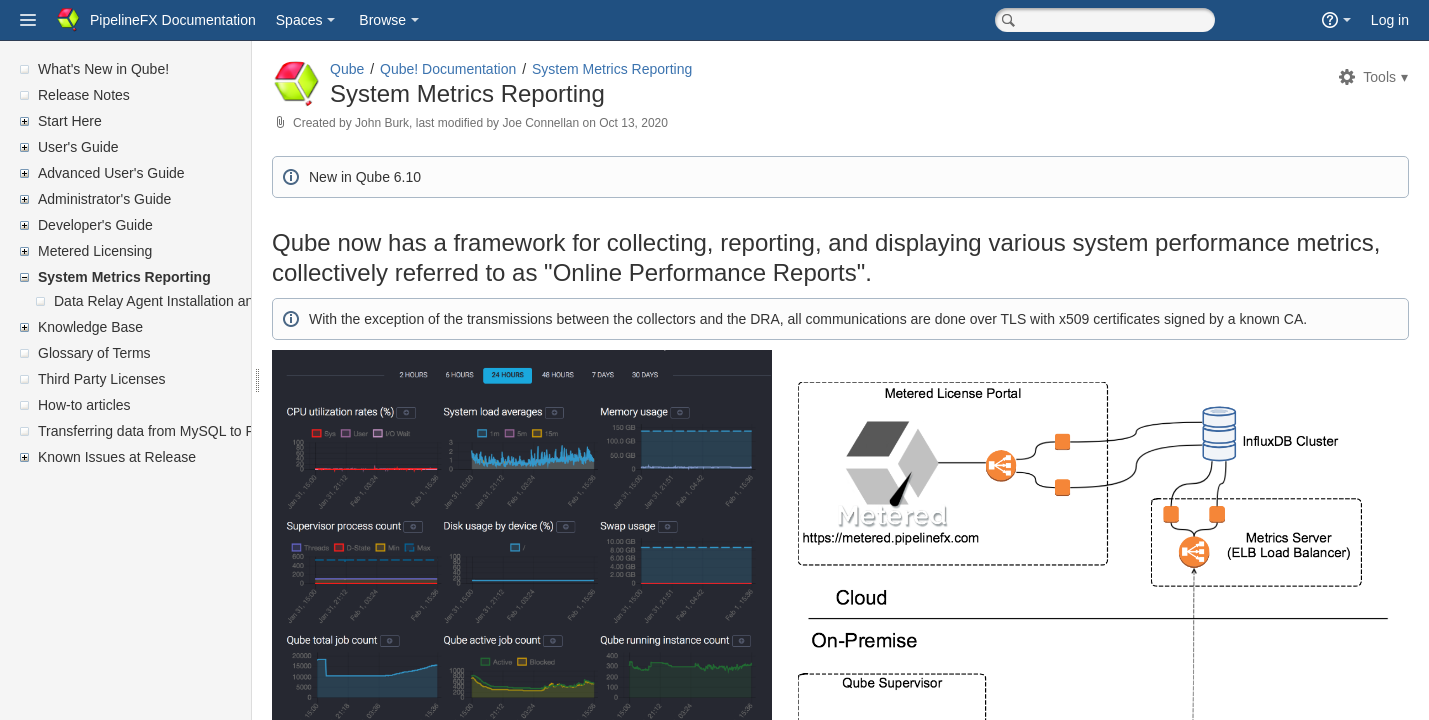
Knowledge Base (90, 327)
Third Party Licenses (102, 379)
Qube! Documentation (496, 69)
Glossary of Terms (94, 353)
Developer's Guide (95, 225)
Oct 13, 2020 (681, 123)
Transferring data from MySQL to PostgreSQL (180, 431)
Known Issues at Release (117, 457)
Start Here (70, 121)
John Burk (430, 123)
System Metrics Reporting (124, 277)
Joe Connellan (588, 123)
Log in (1390, 20)
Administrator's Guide (104, 199)
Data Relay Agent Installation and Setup (178, 301)
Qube (395, 69)
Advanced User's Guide (111, 173)
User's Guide (78, 147)
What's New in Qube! (103, 69)
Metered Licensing (95, 251)
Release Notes (84, 95)
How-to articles (84, 405)
